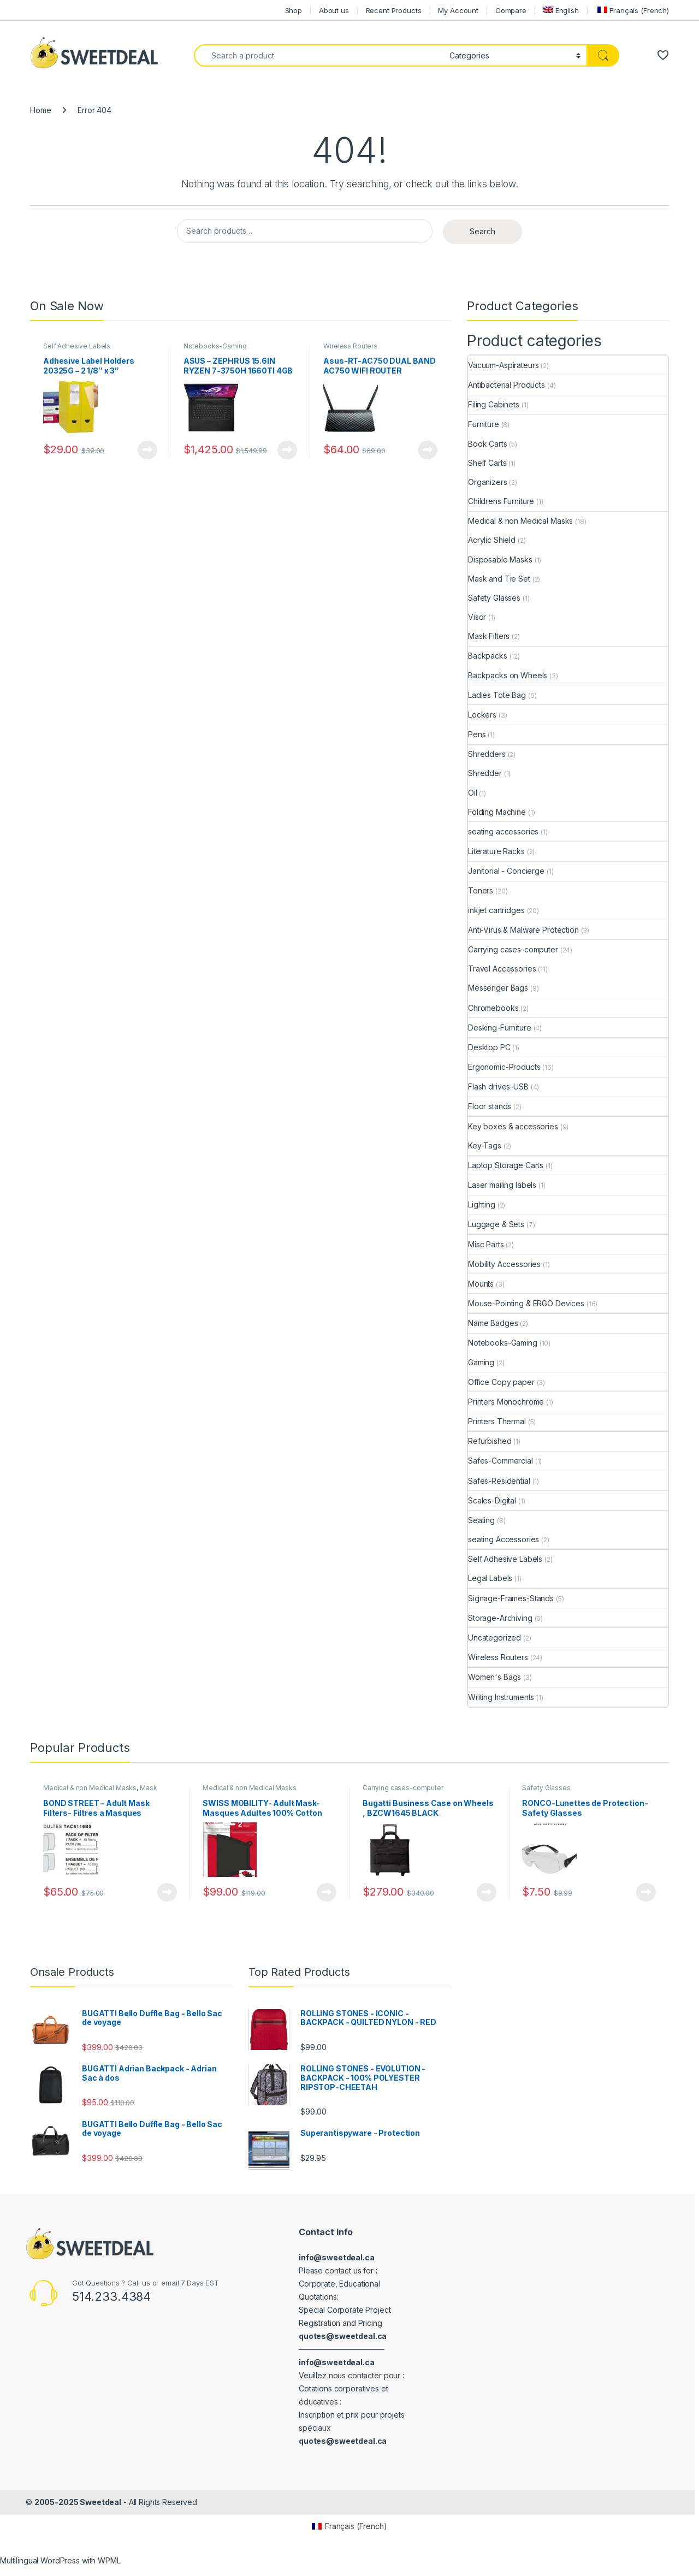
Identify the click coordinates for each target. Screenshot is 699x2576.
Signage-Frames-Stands (511, 1598)
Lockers (482, 714)
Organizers (487, 482)
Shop (293, 10)
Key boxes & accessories (513, 1126)
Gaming (481, 1362)
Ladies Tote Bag (497, 695)
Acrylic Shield (492, 539)
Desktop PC (489, 1047)
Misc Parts (486, 1244)
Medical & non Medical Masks (520, 520)
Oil (472, 792)
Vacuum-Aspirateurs (503, 365)
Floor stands (489, 1106)
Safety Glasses (494, 597)
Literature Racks (496, 851)
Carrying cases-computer (513, 949)
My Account (458, 10)
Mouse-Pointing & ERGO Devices (526, 1303)
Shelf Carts (487, 462)
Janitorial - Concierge (506, 870)
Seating (481, 1520)
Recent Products (394, 10)
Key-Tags (484, 1145)
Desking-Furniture (499, 1027)
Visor (477, 616)
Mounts (481, 1283)
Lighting (481, 1204)
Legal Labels (490, 1578)
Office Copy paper (501, 1382)
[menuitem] (561, 10)
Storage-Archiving (500, 1617)
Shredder (485, 773)
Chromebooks (493, 1007)
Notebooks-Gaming (215, 346)
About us (334, 10)
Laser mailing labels (502, 1184)
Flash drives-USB (498, 1086)
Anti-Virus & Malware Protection (523, 929)
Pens (476, 734)
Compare (510, 10)
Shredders (487, 754)
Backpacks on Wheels (507, 675)
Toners (480, 890)
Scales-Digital (492, 1500)
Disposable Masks (500, 559)
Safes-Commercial (500, 1460)
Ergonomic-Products (504, 1066)
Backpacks (487, 655)
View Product (147, 450)
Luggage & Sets (496, 1224)
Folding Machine (497, 811)
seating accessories (503, 831)
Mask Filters (489, 636)
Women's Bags (494, 1676)
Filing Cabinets (493, 404)
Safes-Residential (499, 1480)
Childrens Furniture (501, 501)
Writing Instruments (501, 1697)
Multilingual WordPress (40, 2560)
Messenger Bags (498, 987)
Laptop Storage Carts (505, 1165)
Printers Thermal (497, 1421)
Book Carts (487, 443)
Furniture (483, 424)
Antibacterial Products (506, 384)
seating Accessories (503, 1539)
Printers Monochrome (506, 1401)
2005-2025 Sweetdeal (77, 2502)
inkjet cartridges (496, 910)
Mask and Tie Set (499, 578)
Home (40, 110)
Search (482, 231)
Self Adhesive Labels (76, 346)
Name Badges (493, 1323)
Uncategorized (494, 1637)
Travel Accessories (502, 968)
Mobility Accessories (504, 1264)
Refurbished (489, 1441)
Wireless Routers (350, 346)
